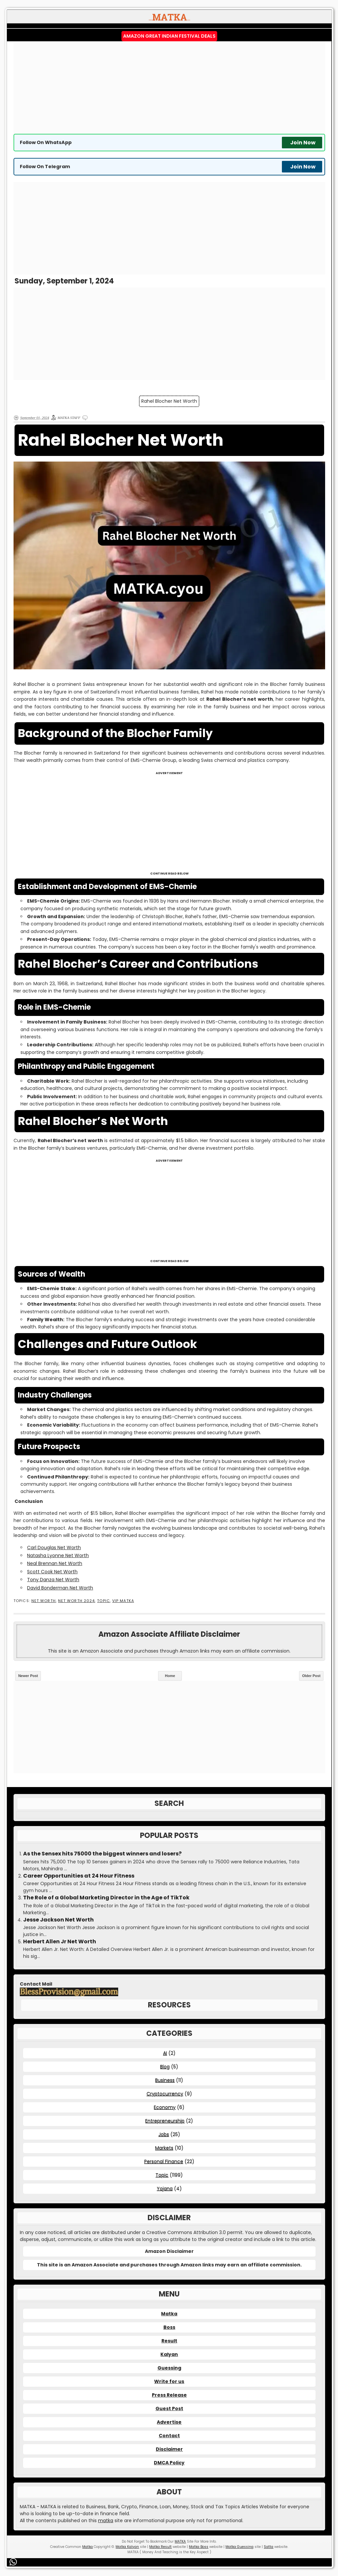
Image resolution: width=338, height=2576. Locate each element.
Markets (164, 2148)
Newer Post (28, 1676)
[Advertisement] (169, 87)
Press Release (169, 2395)
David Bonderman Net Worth (60, 1588)
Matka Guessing (239, 2546)
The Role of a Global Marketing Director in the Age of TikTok (106, 1897)
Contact (169, 2435)
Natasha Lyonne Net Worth (58, 1555)
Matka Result (160, 2546)
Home (170, 1676)
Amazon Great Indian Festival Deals (169, 36)
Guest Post (169, 2408)
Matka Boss (198, 2546)
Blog (165, 2066)
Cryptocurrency (165, 2093)
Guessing (169, 2368)
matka (105, 2520)
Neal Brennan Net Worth (54, 1563)
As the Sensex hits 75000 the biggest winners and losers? (102, 1853)
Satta (268, 2546)
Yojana (165, 2188)
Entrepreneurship (165, 2120)
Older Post (311, 1676)
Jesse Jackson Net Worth (58, 1919)
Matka (169, 2313)
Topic (103, 1600)
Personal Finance (163, 2161)
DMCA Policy (169, 2462)
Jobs (163, 2134)
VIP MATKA (123, 1600)
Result (169, 2340)
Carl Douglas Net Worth (54, 1547)
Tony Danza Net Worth (53, 1579)
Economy (165, 2107)
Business (165, 2080)
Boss (169, 2327)
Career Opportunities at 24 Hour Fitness (78, 1876)
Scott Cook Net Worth (52, 1571)
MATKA (180, 2541)
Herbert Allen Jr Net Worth (59, 1941)
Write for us (169, 2381)
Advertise (169, 2422)
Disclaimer (169, 2449)
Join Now (303, 142)
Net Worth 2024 (76, 1600)
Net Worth (43, 1600)
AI (165, 2053)
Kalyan (169, 2354)
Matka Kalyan (127, 2546)
